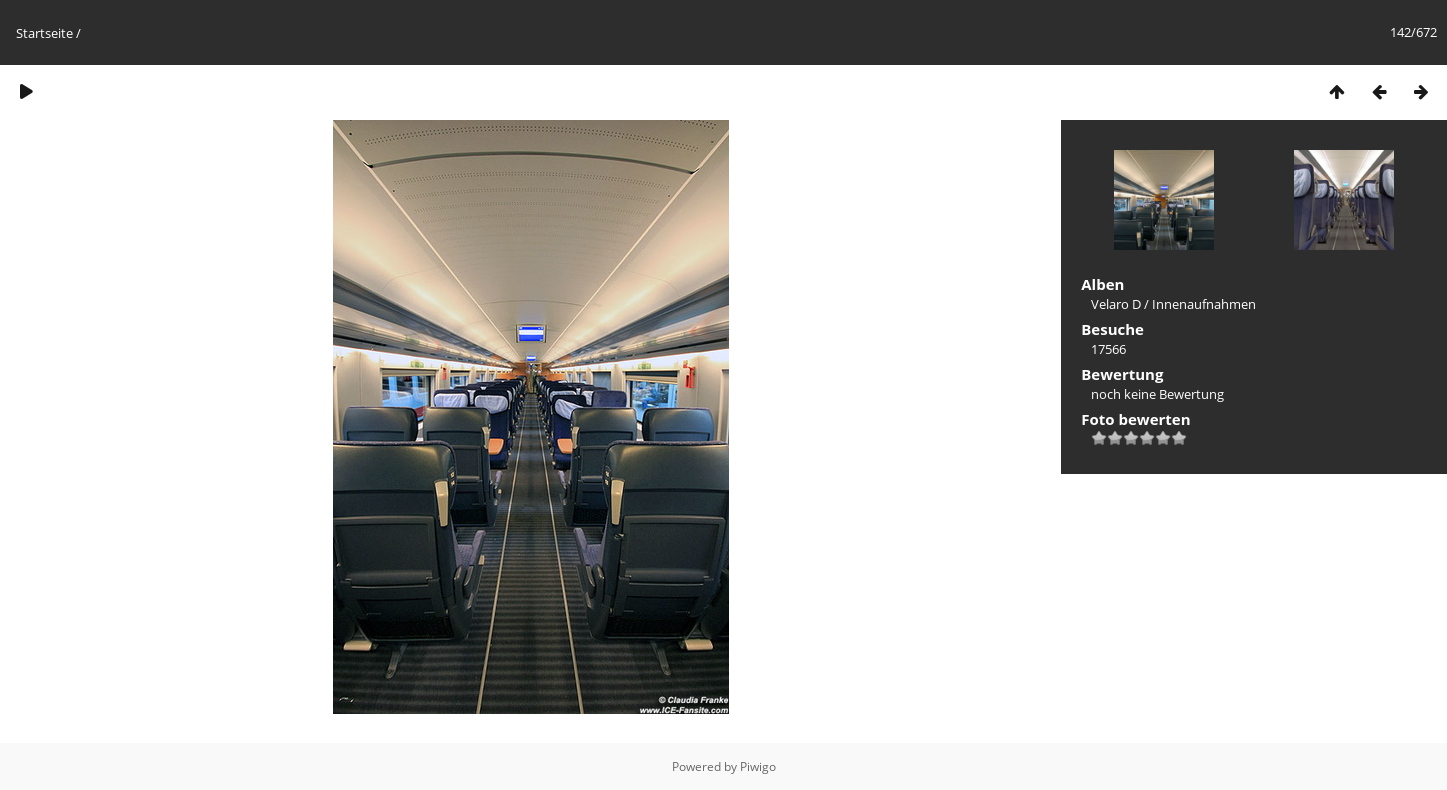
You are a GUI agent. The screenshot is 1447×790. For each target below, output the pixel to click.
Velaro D (1116, 304)
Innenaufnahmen (1204, 304)
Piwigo (758, 766)
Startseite (44, 33)
